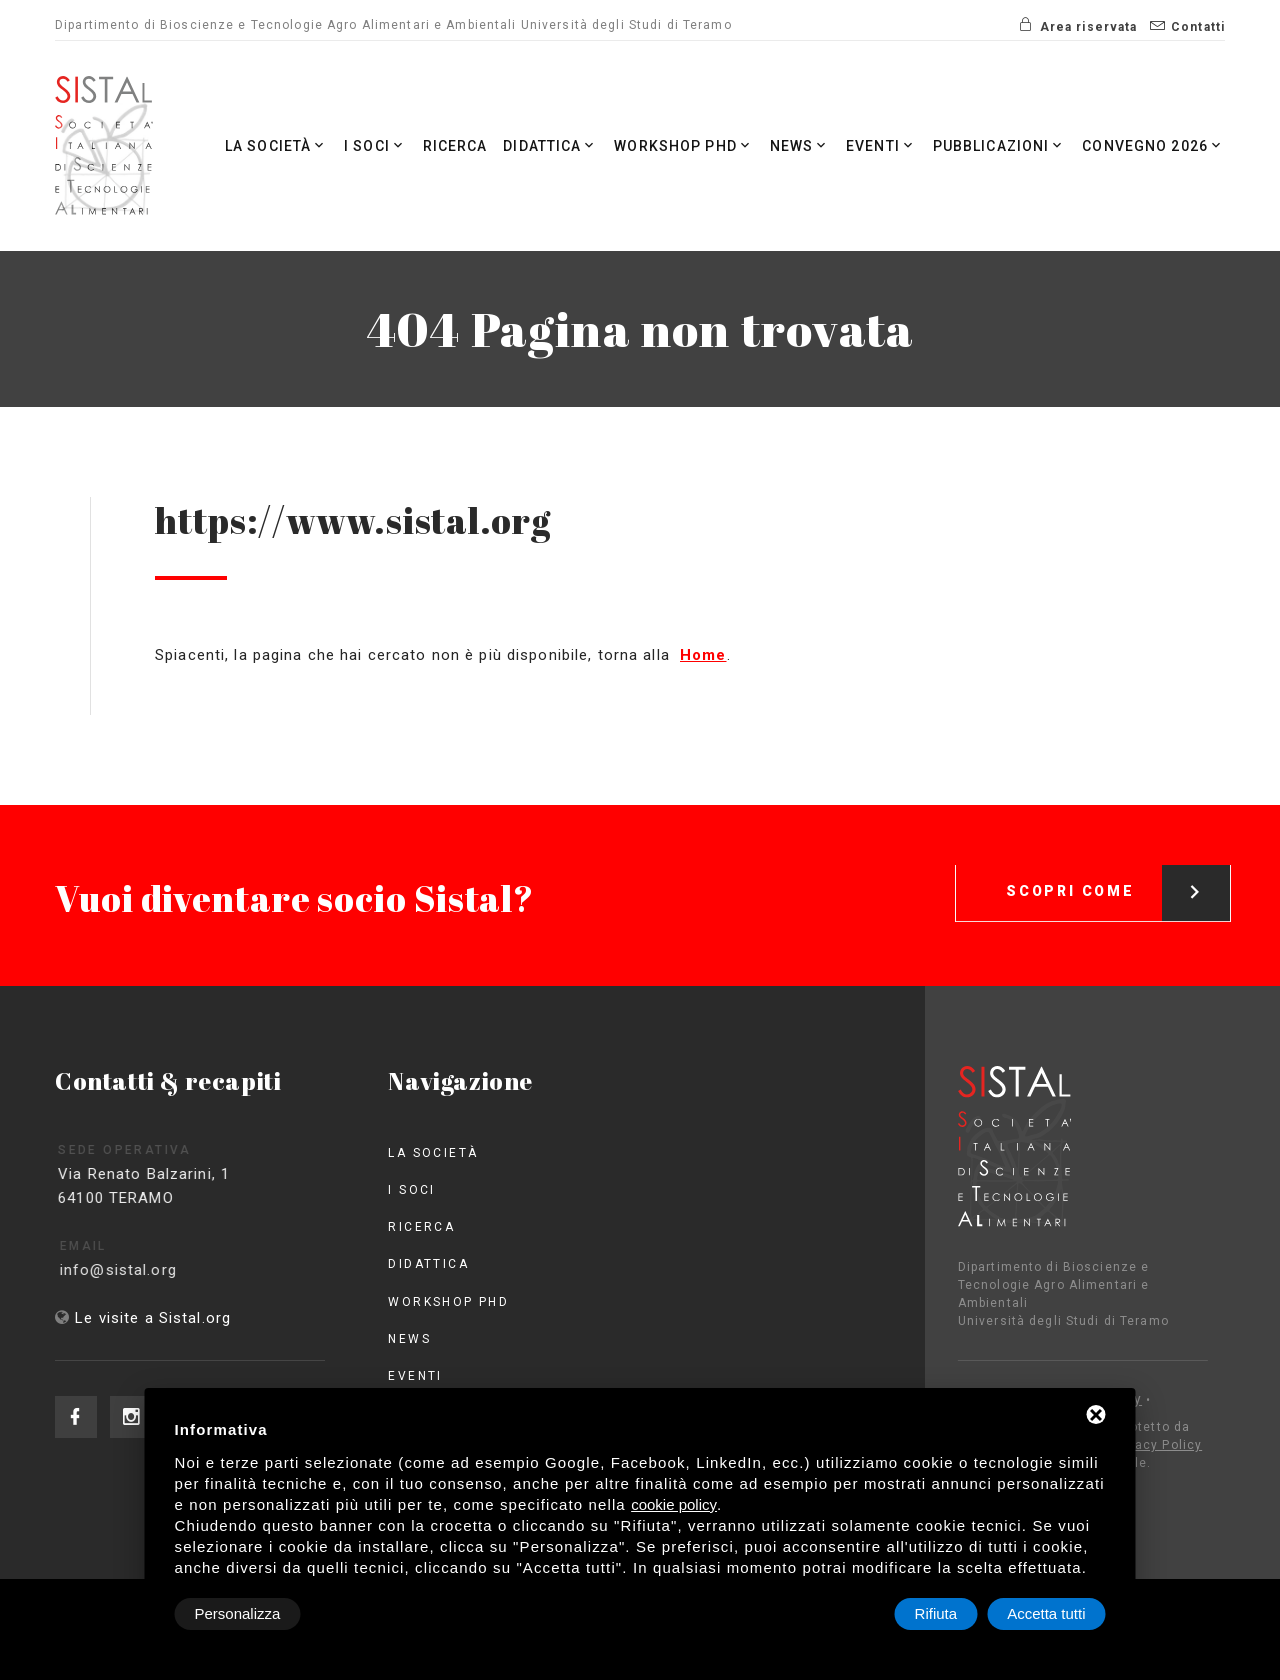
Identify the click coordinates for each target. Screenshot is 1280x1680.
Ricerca (455, 146)
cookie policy (674, 1504)
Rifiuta (936, 1613)
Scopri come (1118, 872)
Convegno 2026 (1153, 145)
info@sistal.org (140, 1270)
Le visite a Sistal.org (153, 1318)
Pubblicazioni (1000, 145)
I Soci (375, 145)
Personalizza (238, 1613)
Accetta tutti (1046, 1613)
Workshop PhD (684, 145)
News (800, 145)
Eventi (881, 145)
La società (276, 145)
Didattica (550, 145)
